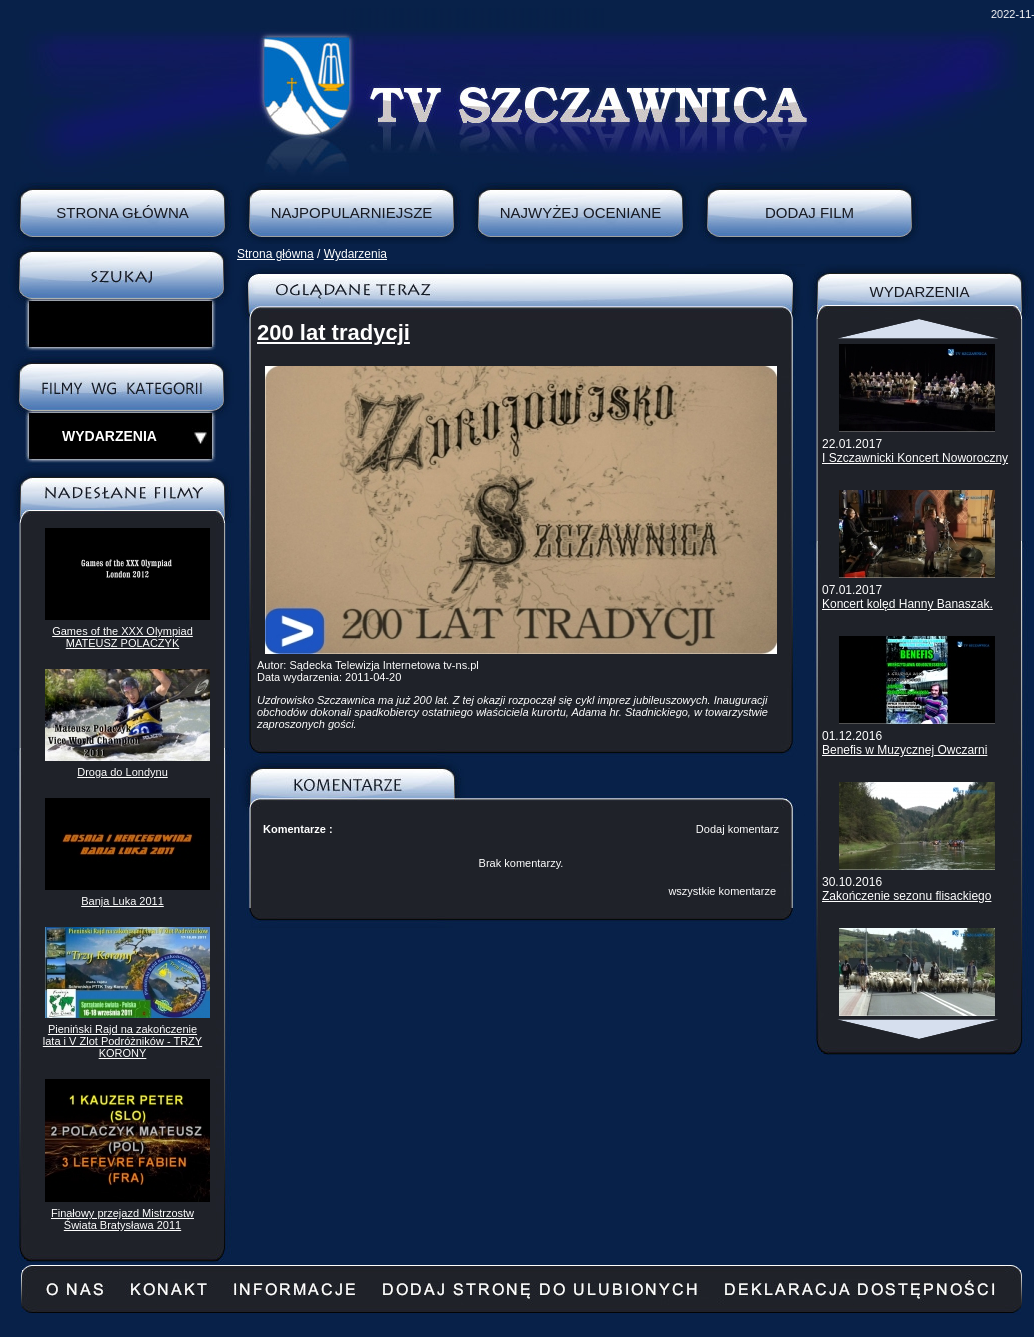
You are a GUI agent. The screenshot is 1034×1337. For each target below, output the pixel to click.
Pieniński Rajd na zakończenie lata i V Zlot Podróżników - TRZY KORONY (122, 1041)
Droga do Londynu (122, 772)
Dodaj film (809, 212)
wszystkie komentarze (722, 891)
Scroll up (919, 329)
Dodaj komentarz (737, 829)
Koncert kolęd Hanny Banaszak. (907, 604)
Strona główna (275, 254)
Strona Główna (122, 212)
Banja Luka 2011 (122, 901)
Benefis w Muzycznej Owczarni (904, 750)
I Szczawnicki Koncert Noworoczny (915, 458)
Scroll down (919, 1029)
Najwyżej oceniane (581, 212)
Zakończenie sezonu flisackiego (906, 896)
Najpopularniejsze (352, 212)
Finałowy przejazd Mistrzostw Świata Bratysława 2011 (122, 1219)
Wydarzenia (355, 254)
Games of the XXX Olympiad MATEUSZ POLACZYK (122, 637)
